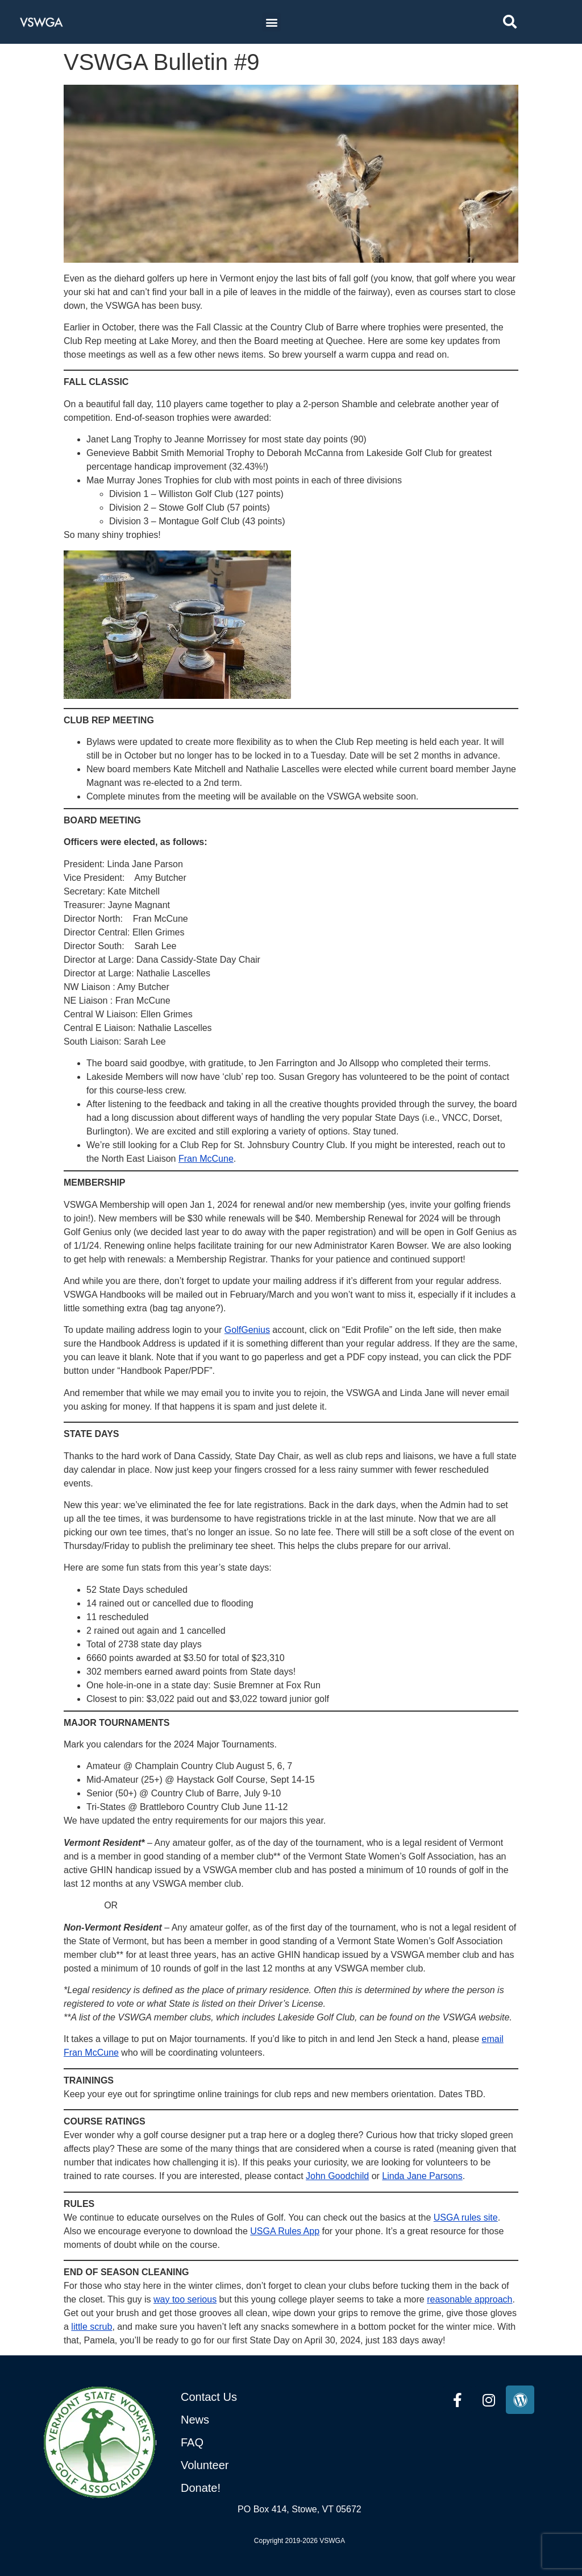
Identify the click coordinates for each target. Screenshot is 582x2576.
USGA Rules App (284, 2231)
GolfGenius (247, 1330)
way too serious (185, 2299)
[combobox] (534, 22)
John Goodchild (337, 2176)
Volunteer (205, 2465)
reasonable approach (469, 2299)
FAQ (192, 2442)
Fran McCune (206, 1158)
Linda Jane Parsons (422, 2176)
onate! (205, 2488)
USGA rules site (466, 2217)
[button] (271, 22)
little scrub (91, 2326)
